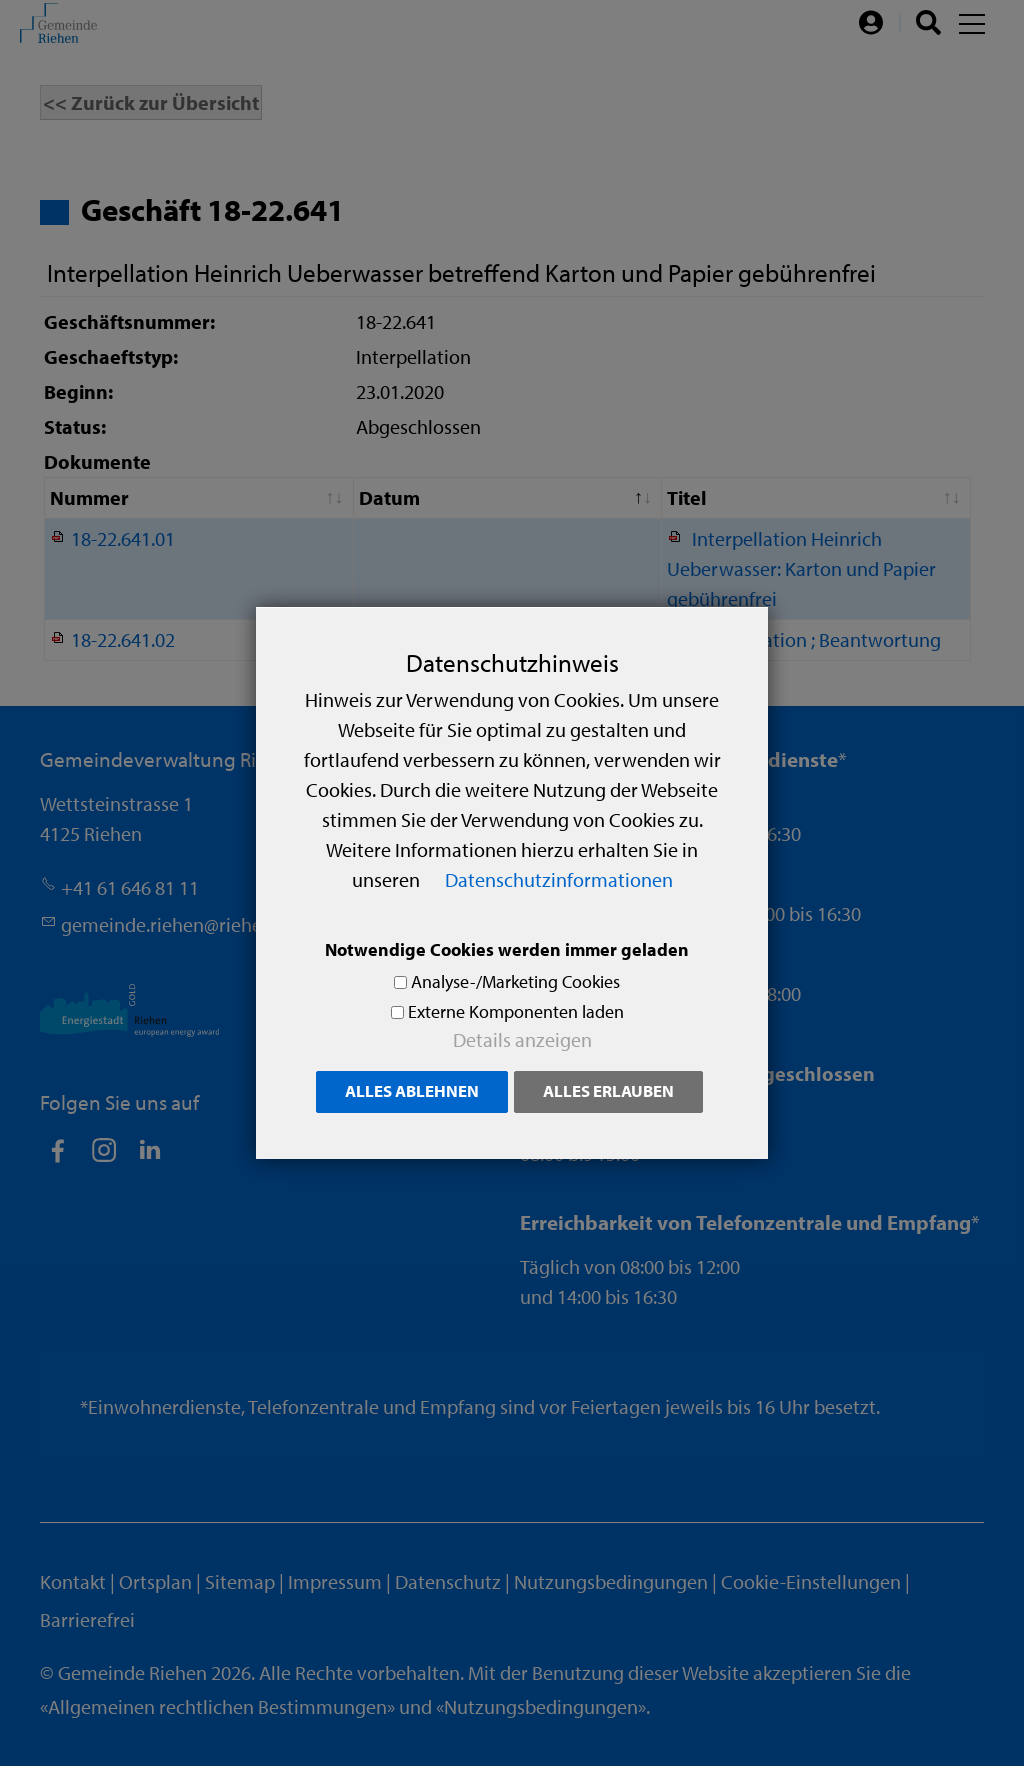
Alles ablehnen (412, 1090)
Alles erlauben (608, 1090)
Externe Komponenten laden (516, 1011)
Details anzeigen (522, 1039)
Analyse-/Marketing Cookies (515, 981)
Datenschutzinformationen (559, 879)
